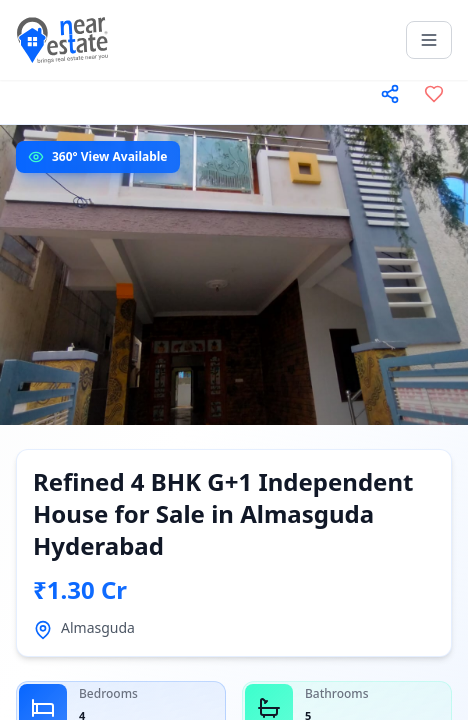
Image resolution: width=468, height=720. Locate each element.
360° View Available (110, 156)
